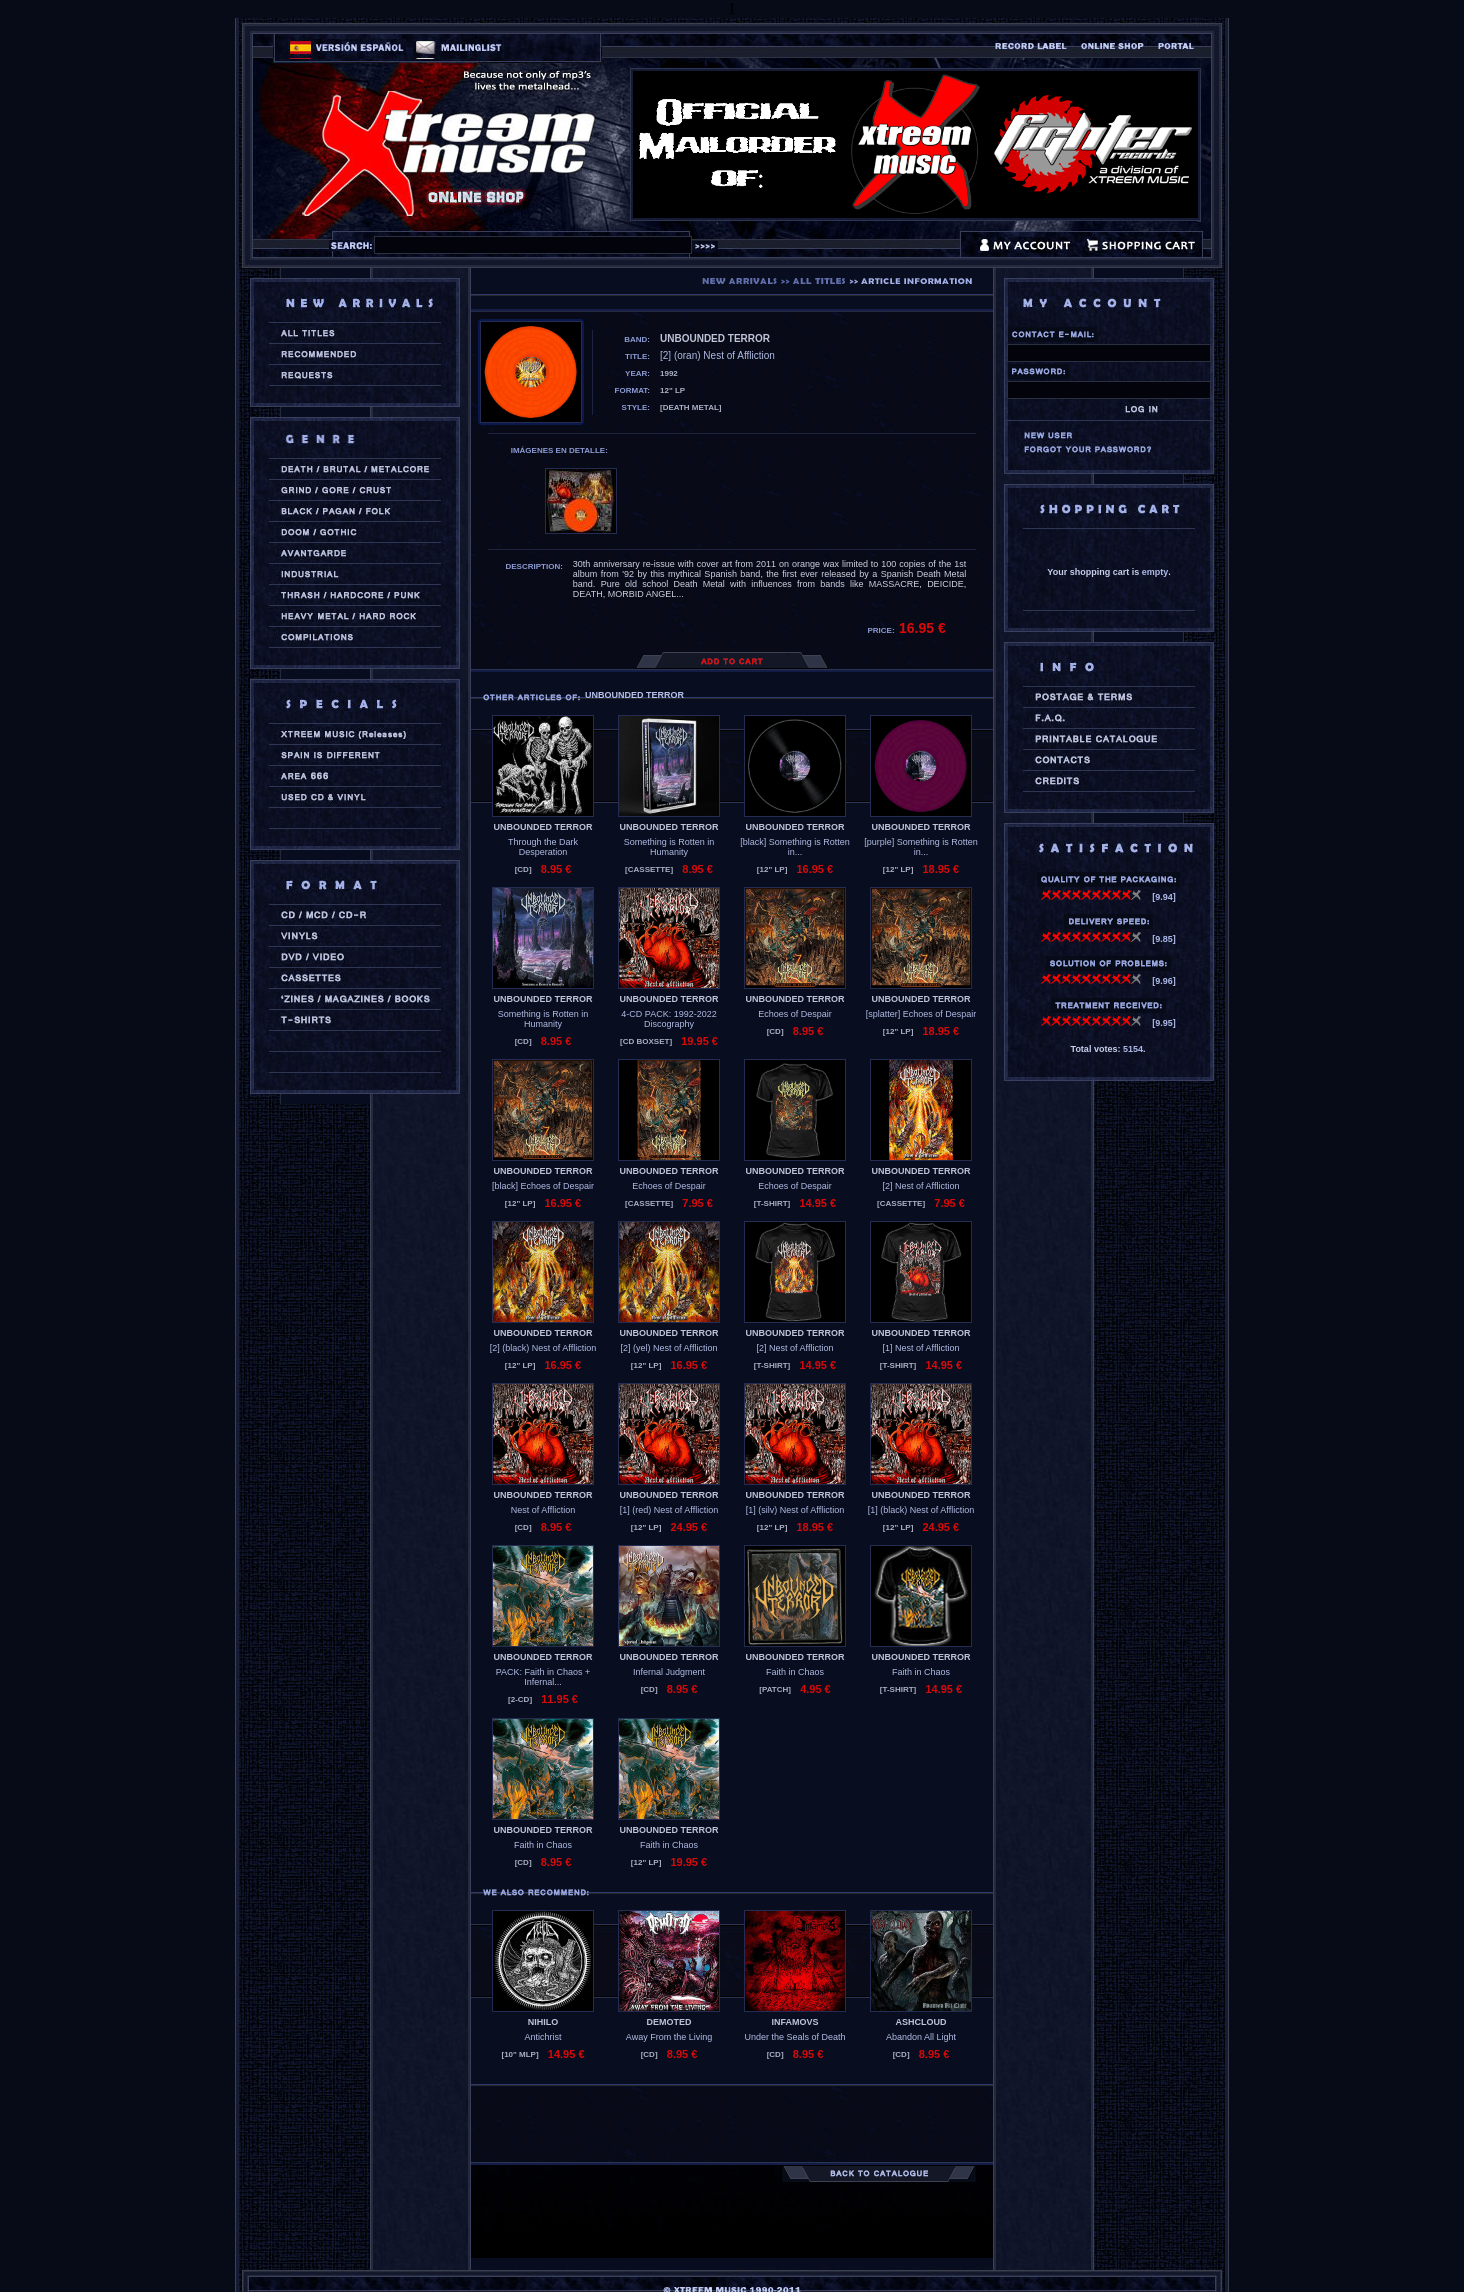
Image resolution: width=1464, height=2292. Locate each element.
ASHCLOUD (921, 2022)
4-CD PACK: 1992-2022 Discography (668, 1019)
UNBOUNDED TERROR (543, 827)
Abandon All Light (921, 2037)
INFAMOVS (794, 2022)
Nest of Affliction (543, 1510)
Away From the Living (669, 2037)
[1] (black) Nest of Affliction (921, 1510)
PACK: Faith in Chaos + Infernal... (543, 1677)
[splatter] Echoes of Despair (921, 1014)
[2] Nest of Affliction (921, 1186)
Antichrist (542, 2037)
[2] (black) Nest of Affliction (543, 1348)
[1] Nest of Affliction (921, 1348)
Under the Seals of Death (794, 2037)
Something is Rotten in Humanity (669, 847)
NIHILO (543, 2022)
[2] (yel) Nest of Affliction (669, 1348)
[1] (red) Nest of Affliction (669, 1510)
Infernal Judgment (669, 1672)
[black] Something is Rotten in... (795, 847)
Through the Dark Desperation (543, 847)
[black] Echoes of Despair (543, 1186)
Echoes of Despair (795, 1014)
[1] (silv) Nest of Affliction (795, 1510)
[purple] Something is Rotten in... (921, 847)
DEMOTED (669, 2022)
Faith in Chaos (795, 1672)
